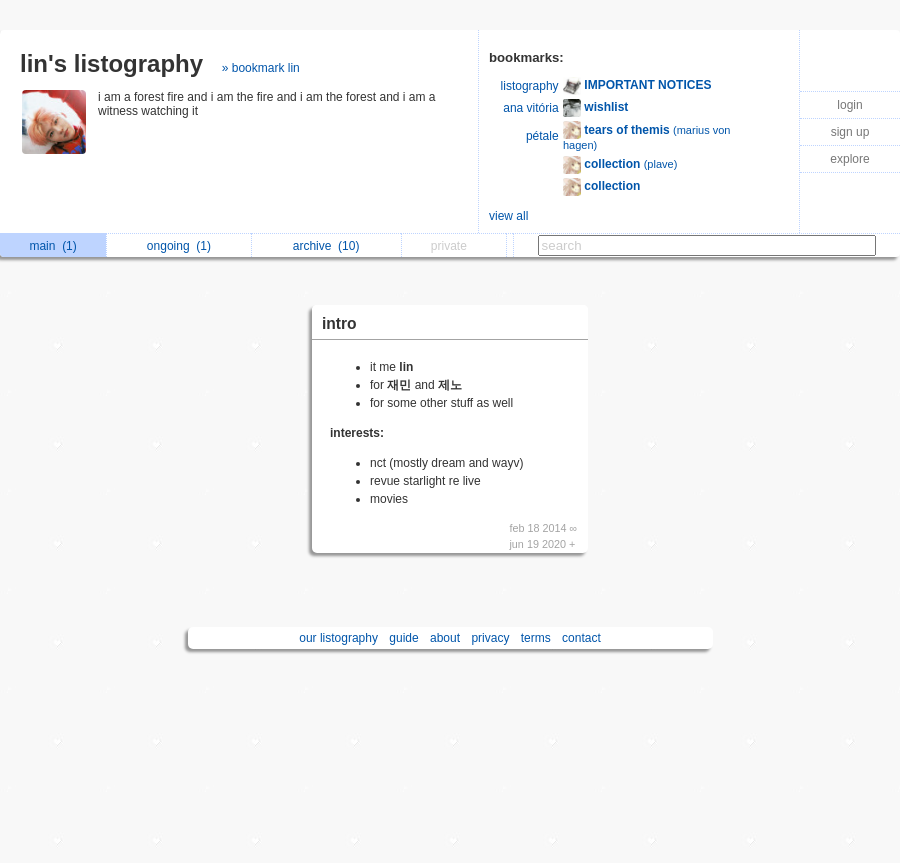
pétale (542, 136)
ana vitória (530, 108)
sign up (850, 132)
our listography (338, 638)
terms (536, 638)
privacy (490, 638)
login (849, 105)
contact (581, 638)
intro (339, 323)
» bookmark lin (261, 68)
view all (508, 216)
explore (849, 159)
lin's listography (111, 63)
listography (530, 86)
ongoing (179, 246)
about (445, 638)
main (52, 246)
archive (326, 246)
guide (403, 638)
